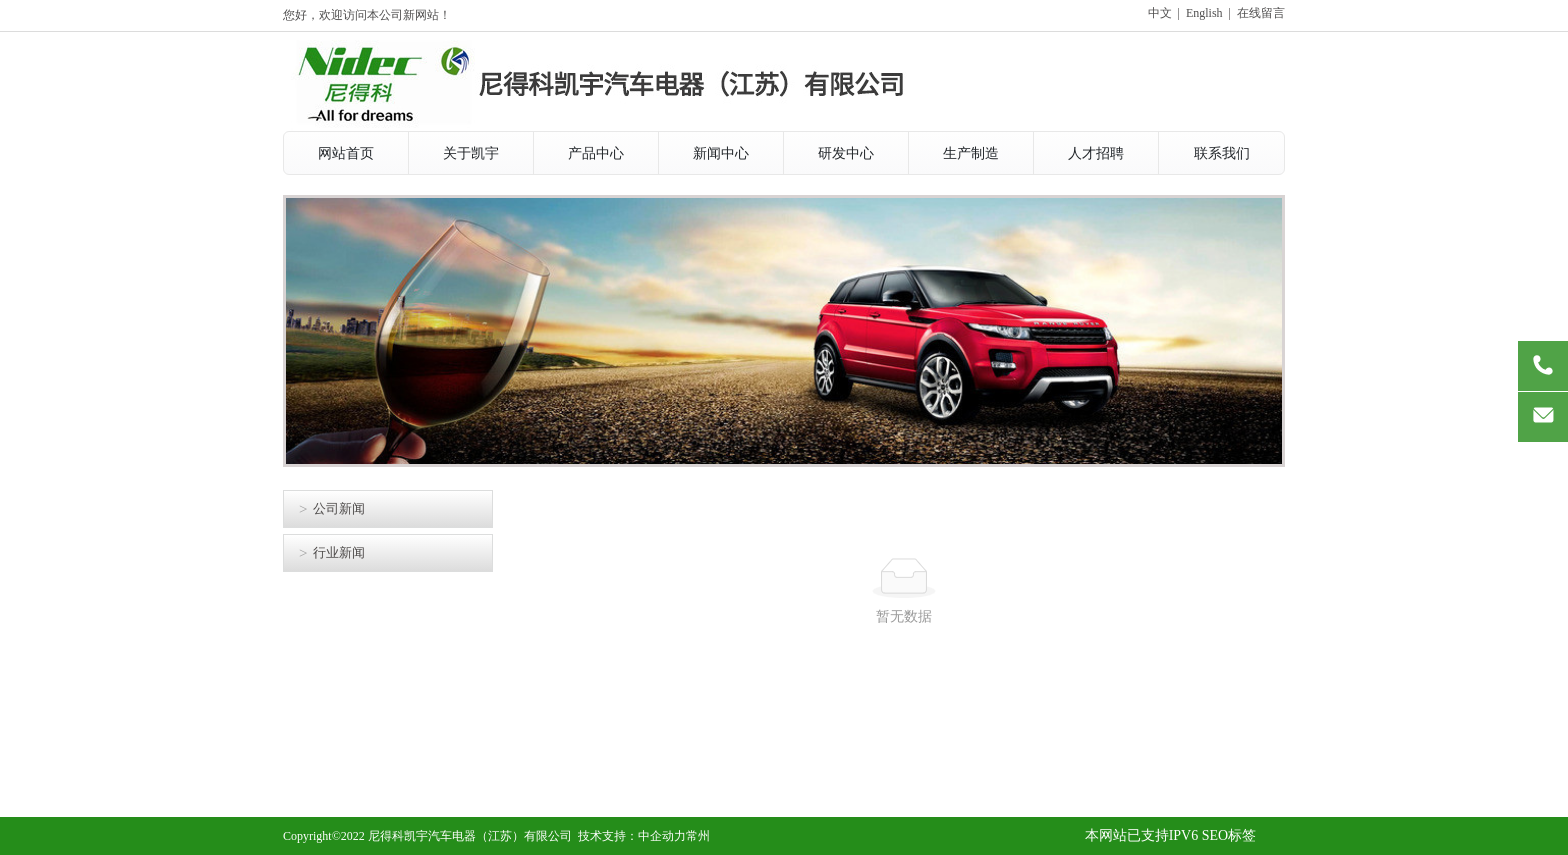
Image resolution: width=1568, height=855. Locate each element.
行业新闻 (339, 552)
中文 (1160, 13)
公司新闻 (339, 508)
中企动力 (662, 836)
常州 (698, 836)
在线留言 (1261, 13)
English (1204, 13)
